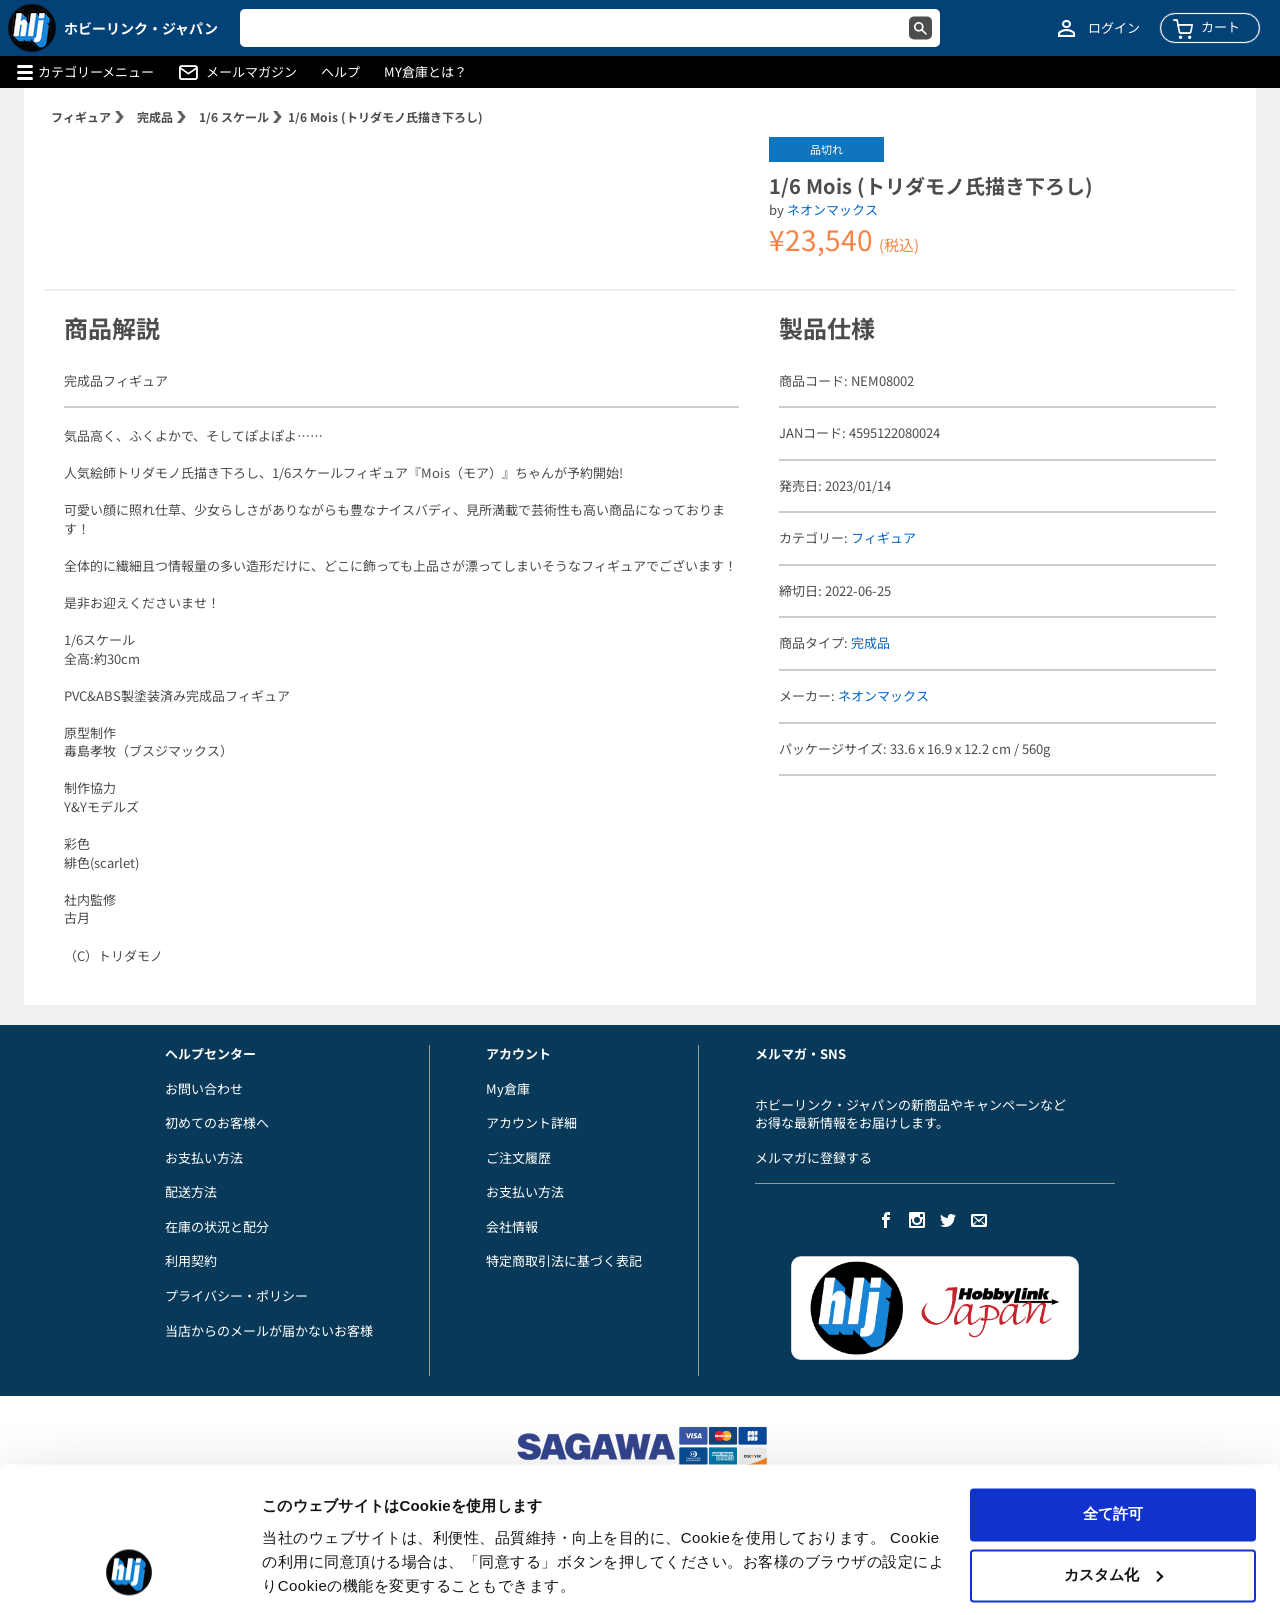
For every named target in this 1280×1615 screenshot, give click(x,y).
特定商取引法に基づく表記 (564, 1260)
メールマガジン (251, 72)
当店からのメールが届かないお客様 (269, 1330)
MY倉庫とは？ (425, 72)
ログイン (1114, 28)
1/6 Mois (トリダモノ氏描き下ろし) (385, 116)
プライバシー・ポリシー (236, 1295)
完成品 (155, 116)
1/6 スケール (234, 116)
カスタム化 (1113, 1509)
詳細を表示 (300, 1575)
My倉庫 (508, 1088)
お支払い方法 (204, 1157)
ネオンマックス (832, 209)
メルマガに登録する (813, 1157)
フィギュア (81, 116)
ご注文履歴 (518, 1157)
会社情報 (512, 1226)
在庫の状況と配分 (217, 1226)
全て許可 (1113, 1449)
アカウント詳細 (531, 1122)
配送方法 (191, 1191)
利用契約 (191, 1260)
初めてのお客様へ (217, 1122)
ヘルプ (340, 72)
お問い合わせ (204, 1088)
